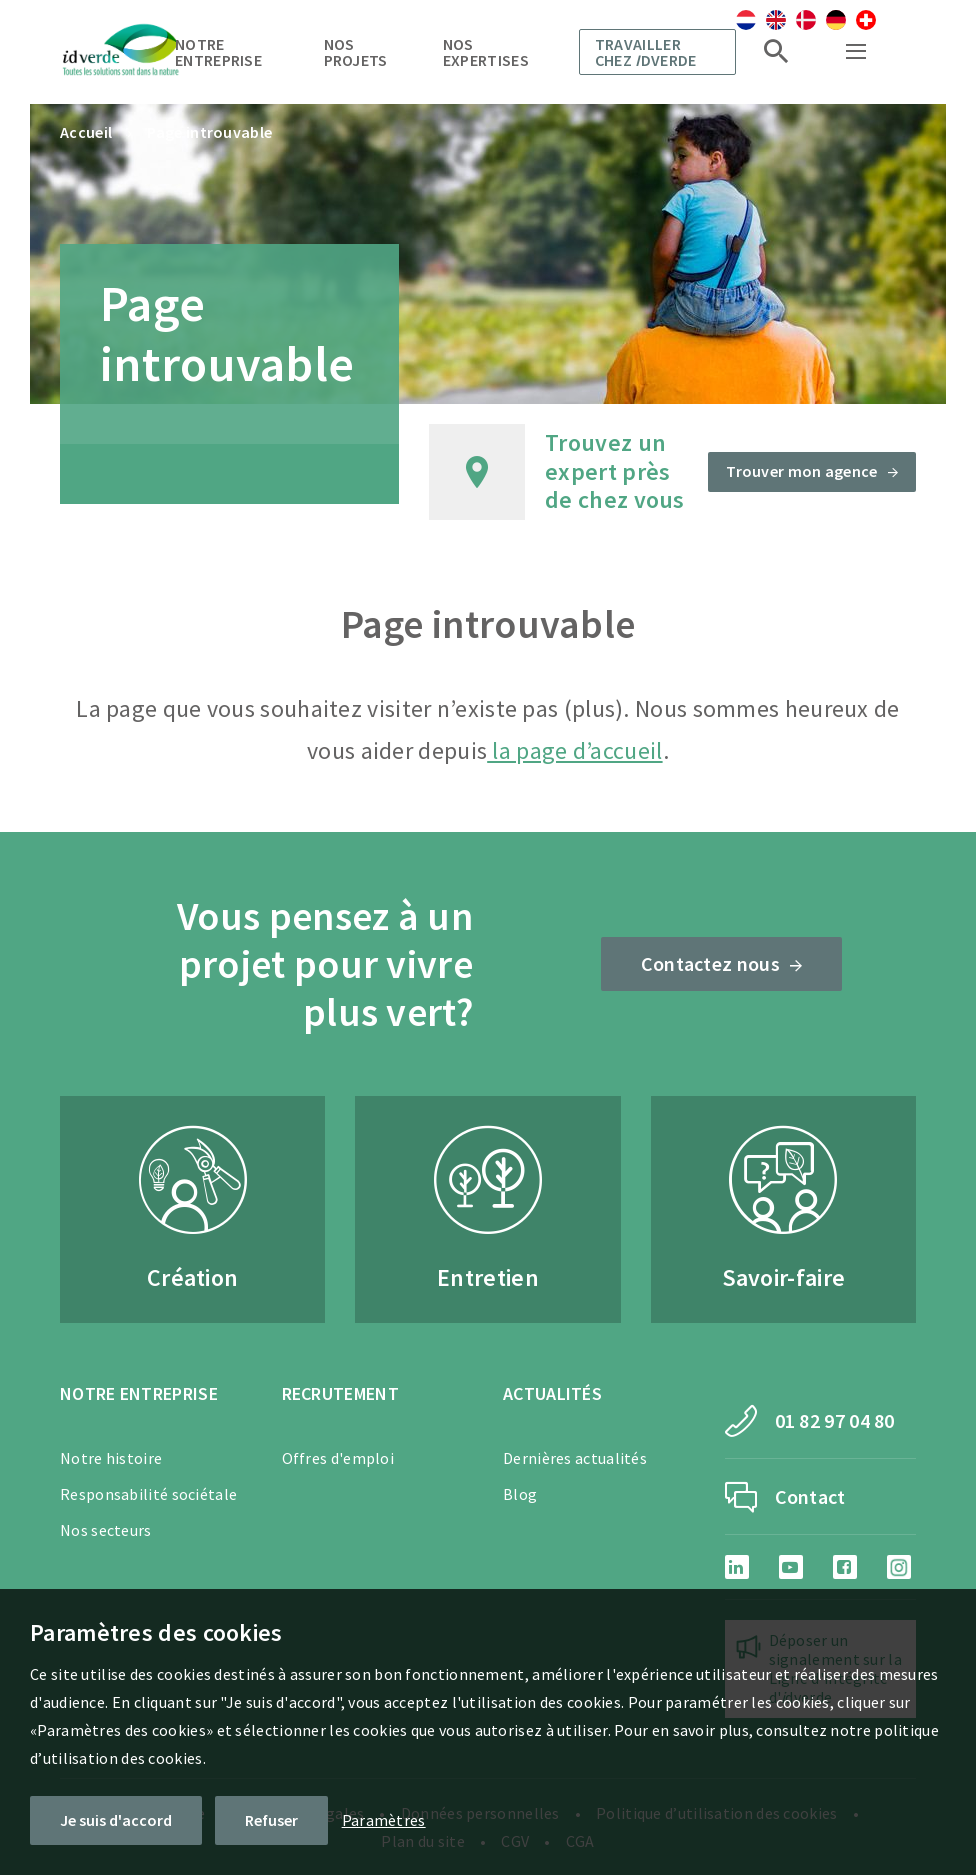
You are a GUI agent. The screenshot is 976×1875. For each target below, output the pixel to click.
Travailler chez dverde (646, 52)
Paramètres (384, 1820)
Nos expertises (486, 52)
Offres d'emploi (338, 1458)
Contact (810, 1496)
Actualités (552, 1393)
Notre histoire (111, 1458)
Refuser (271, 1820)
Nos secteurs (106, 1530)
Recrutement (340, 1393)
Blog (520, 1494)
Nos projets (356, 52)
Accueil (86, 132)
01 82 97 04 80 (835, 1420)
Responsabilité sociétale (148, 1494)
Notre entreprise (218, 52)
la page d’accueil (574, 750)
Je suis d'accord (116, 1820)
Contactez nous (710, 963)
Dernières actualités (575, 1458)
